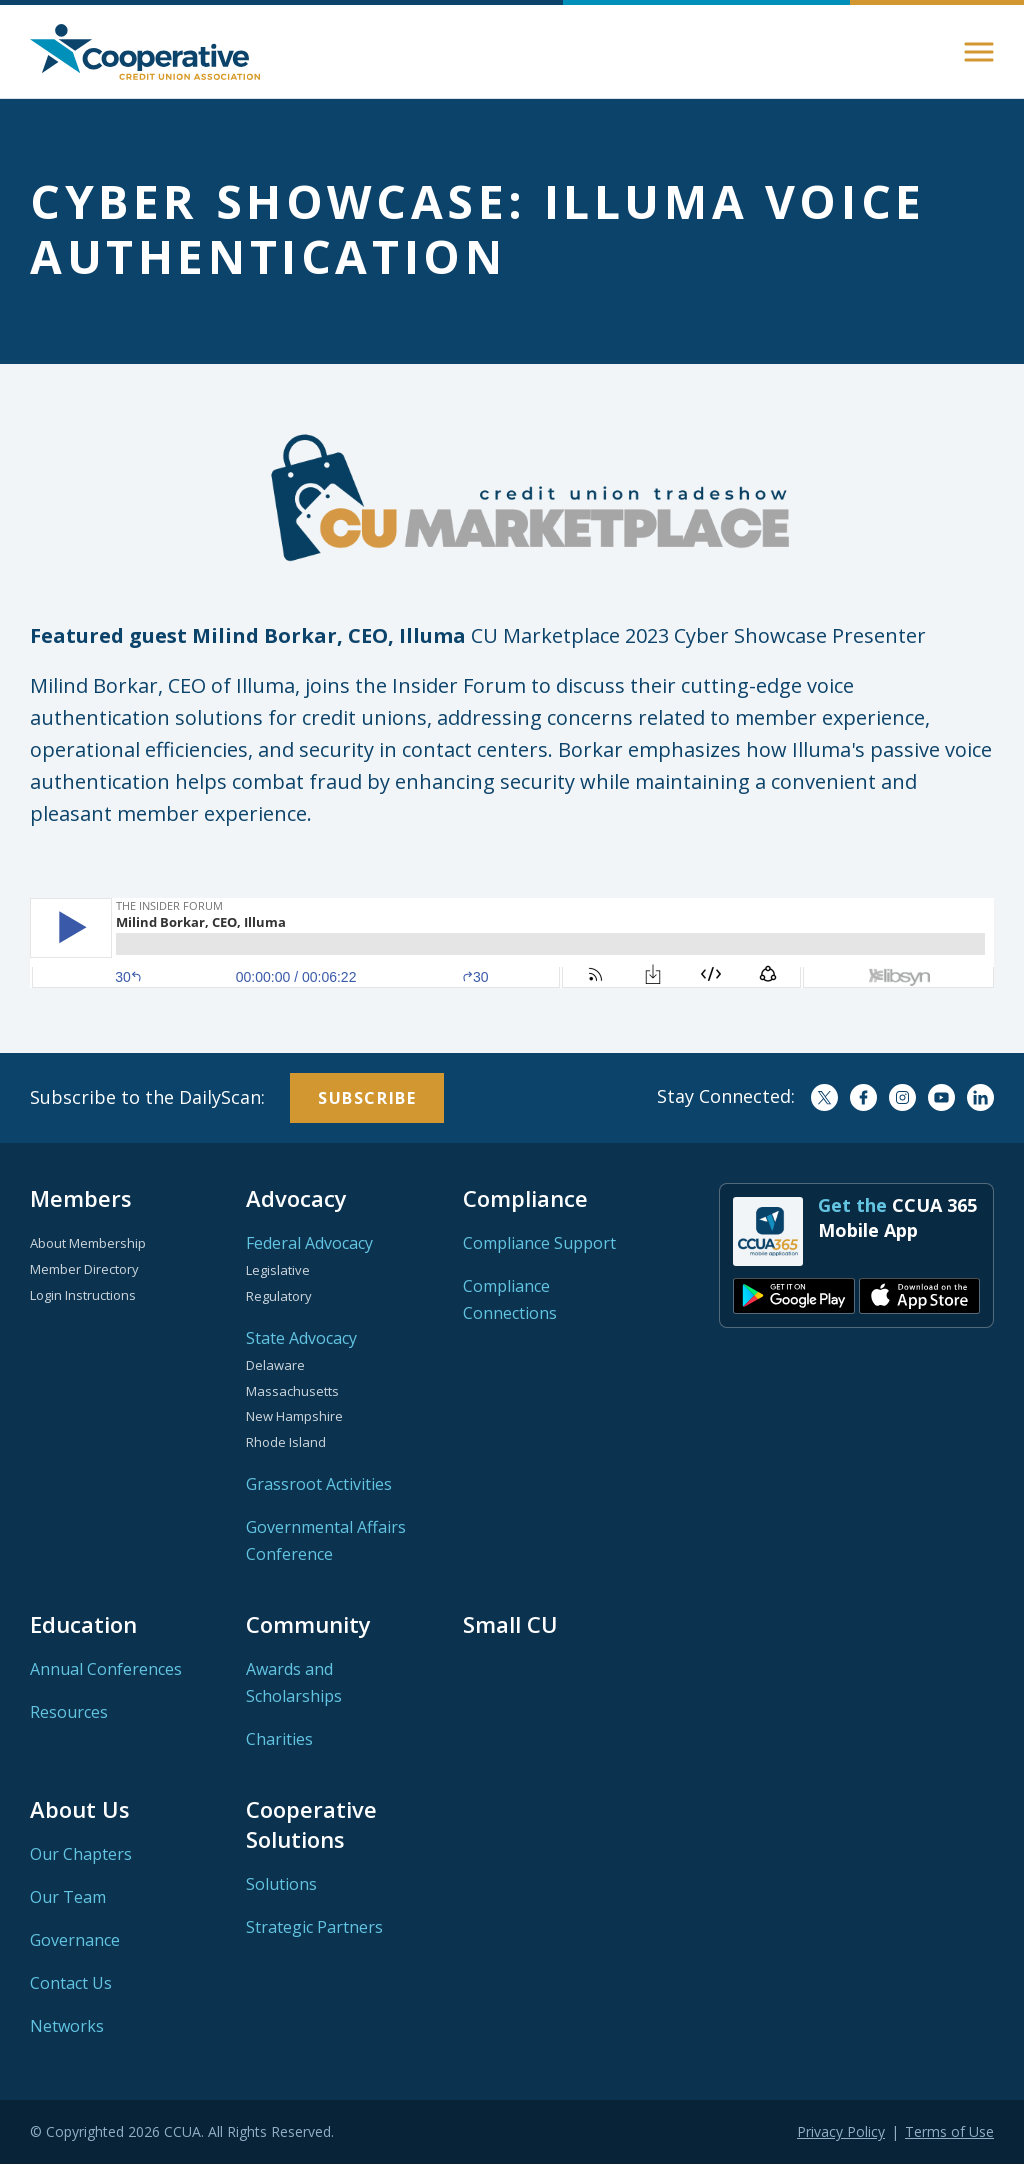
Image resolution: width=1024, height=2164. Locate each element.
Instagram (902, 1097)
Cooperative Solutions (311, 1824)
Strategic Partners (314, 1927)
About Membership (88, 1243)
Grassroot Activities (319, 1484)
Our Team (68, 1897)
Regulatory (279, 1296)
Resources (69, 1712)
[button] (979, 52)
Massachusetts (292, 1391)
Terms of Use (949, 2131)
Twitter (824, 1097)
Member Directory (84, 1269)
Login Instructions (83, 1295)
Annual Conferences (106, 1669)
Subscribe (367, 1098)
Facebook (863, 1097)
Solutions (281, 1884)
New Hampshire (294, 1416)
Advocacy (296, 1198)
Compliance (525, 1198)
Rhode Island (286, 1442)
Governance (75, 1940)
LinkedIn (980, 1097)
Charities (279, 1739)
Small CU (510, 1624)
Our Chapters (81, 1854)
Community (308, 1624)
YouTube (941, 1097)
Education (83, 1624)
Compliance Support (539, 1243)
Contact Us (71, 1983)
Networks (67, 2026)
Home (145, 52)
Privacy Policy (841, 2131)
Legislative (278, 1270)
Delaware (275, 1365)
